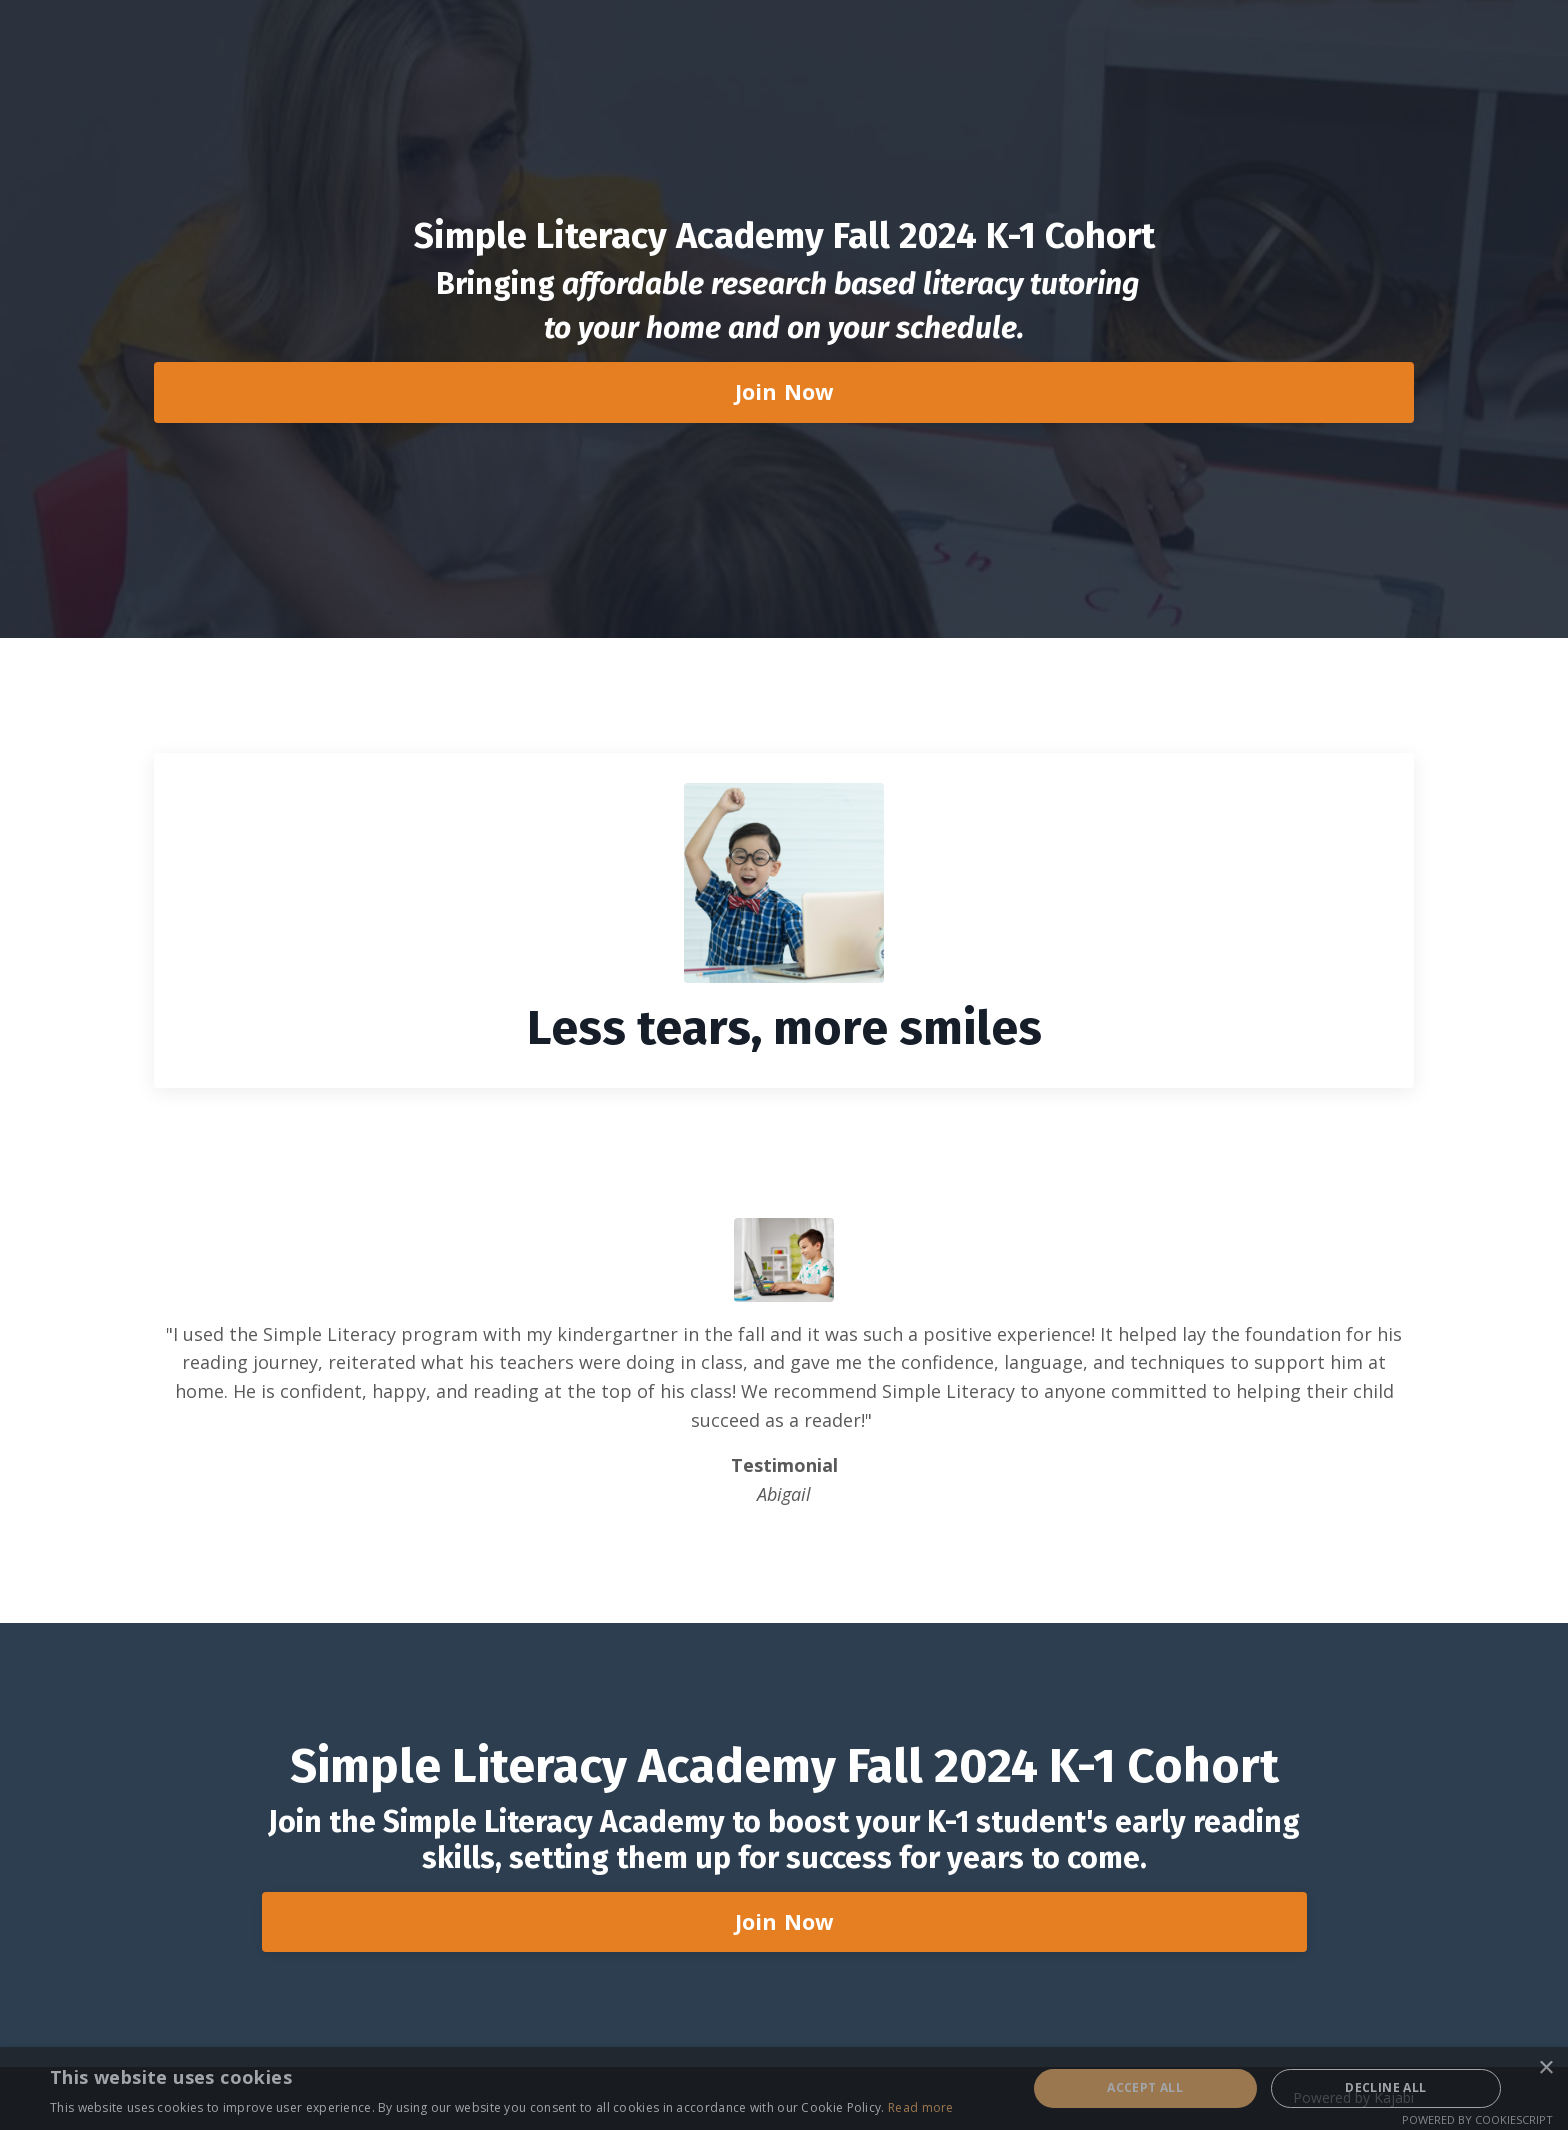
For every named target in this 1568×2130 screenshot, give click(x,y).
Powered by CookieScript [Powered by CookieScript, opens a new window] (1477, 2119)
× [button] (1545, 2068)
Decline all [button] (1385, 2087)
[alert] (784, 2088)
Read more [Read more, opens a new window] (921, 2107)
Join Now (784, 391)
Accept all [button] (1145, 2087)
